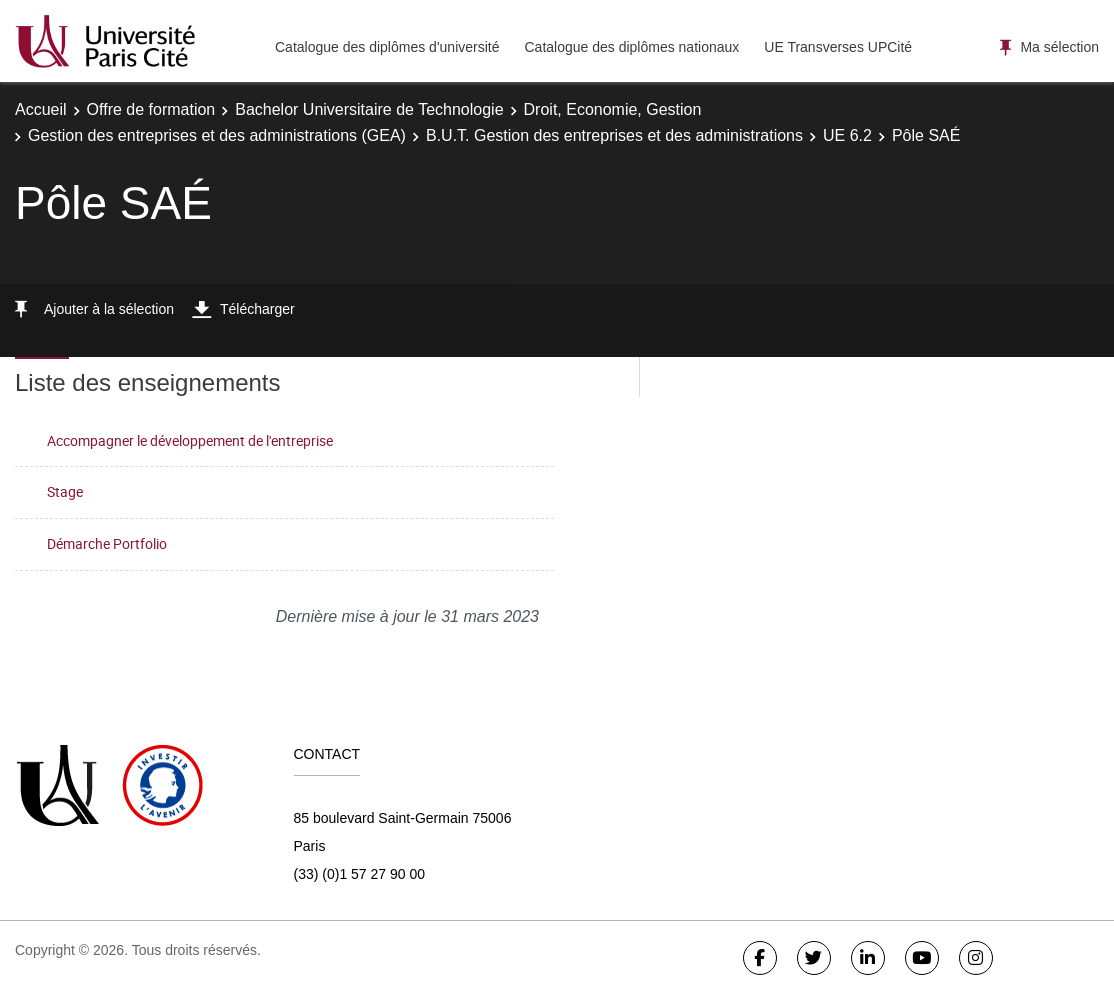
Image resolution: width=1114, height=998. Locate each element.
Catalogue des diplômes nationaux (631, 47)
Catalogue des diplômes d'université (387, 47)
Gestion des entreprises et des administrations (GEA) (217, 135)
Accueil (41, 109)
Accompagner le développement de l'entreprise (190, 440)
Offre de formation (151, 109)
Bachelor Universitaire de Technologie (369, 109)
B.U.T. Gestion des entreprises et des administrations (614, 135)
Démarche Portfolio (107, 543)
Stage (65, 491)
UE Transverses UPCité (838, 47)
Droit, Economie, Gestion (613, 109)
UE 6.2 (847, 135)
